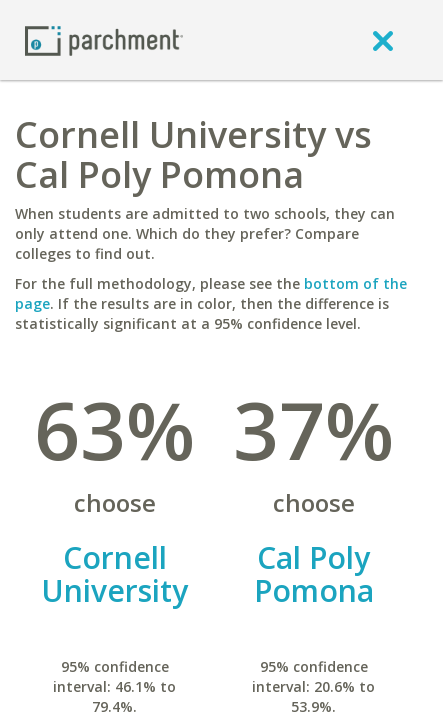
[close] (383, 40)
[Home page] (104, 39)
